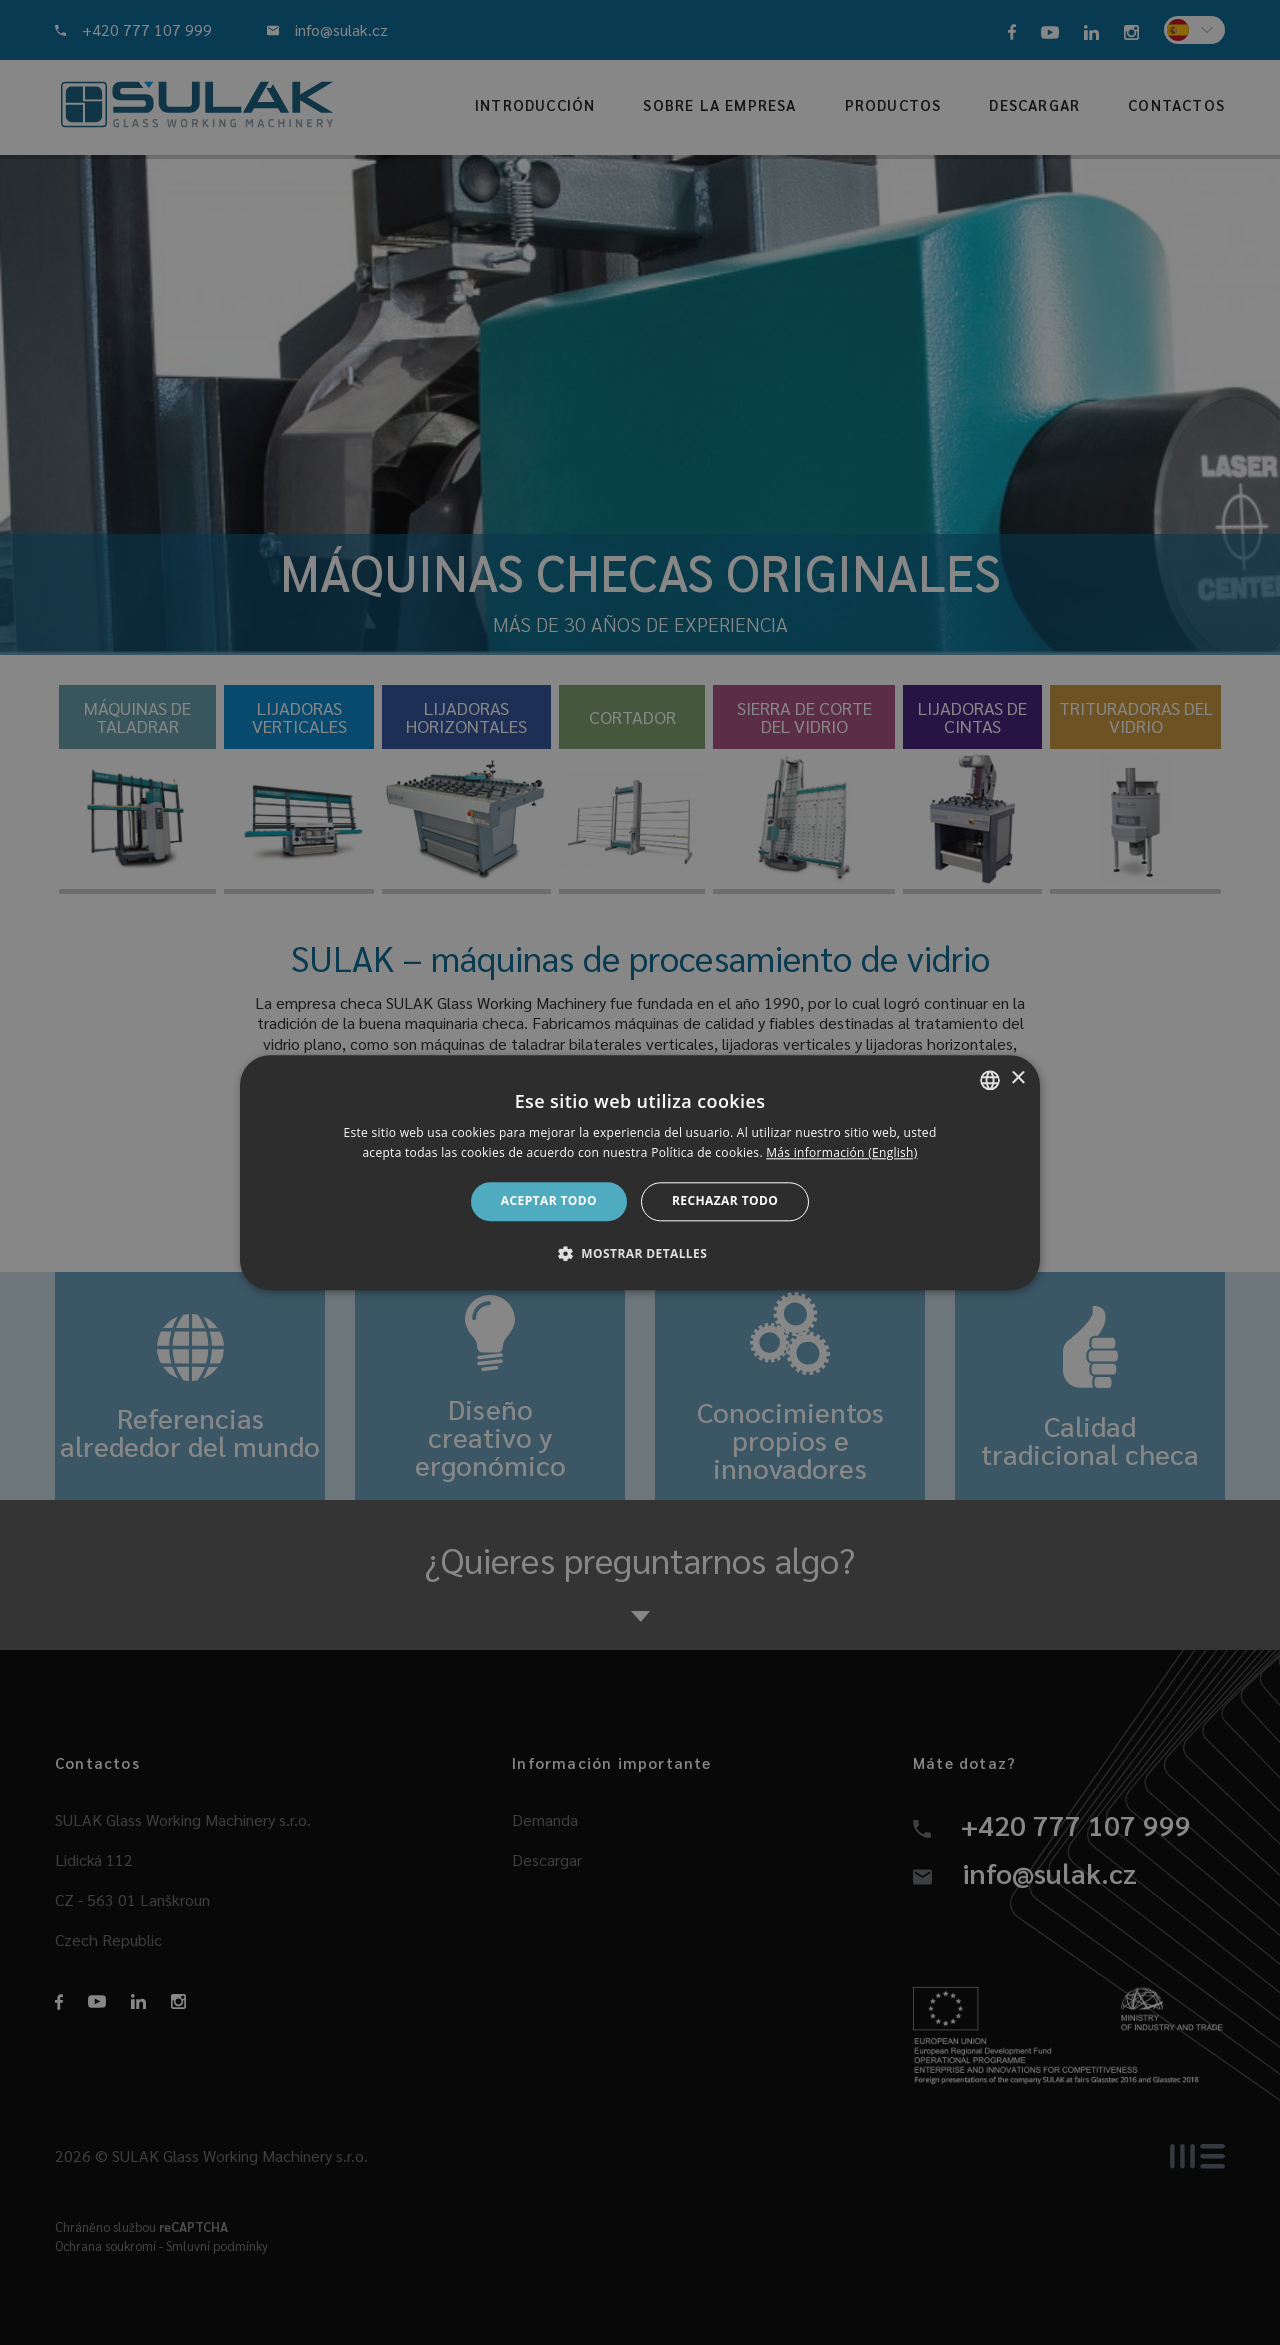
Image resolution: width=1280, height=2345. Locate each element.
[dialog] (640, 1172)
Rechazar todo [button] (725, 1201)
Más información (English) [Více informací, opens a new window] (841, 1152)
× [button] (1017, 1078)
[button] (640, 1253)
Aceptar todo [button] (549, 1201)
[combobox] (990, 1080)
